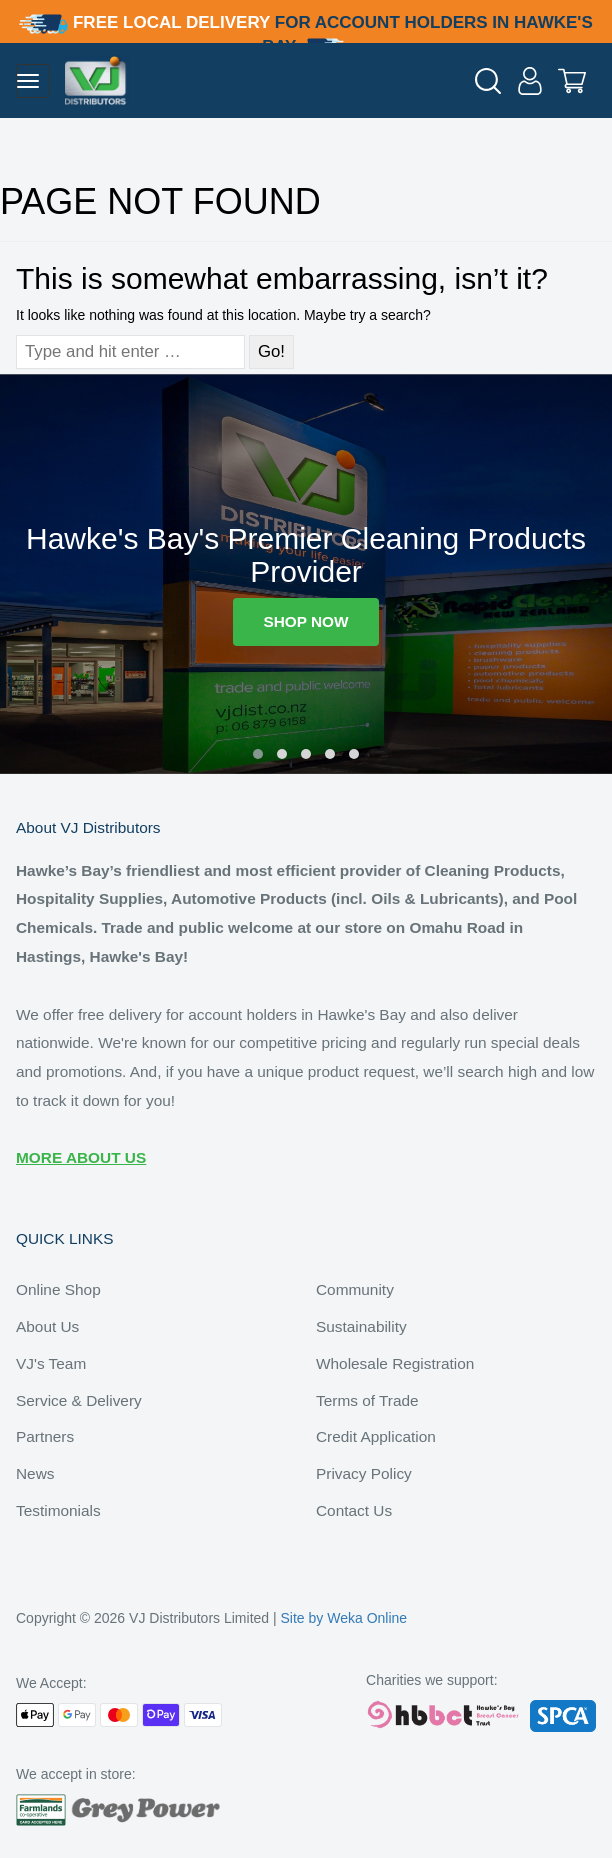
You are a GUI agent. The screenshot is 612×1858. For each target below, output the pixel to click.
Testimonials (58, 1510)
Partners (45, 1436)
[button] (258, 754)
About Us (47, 1326)
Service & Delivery (79, 1400)
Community (355, 1289)
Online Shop (58, 1289)
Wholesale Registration (395, 1363)
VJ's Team (51, 1363)
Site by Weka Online (344, 1618)
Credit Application (376, 1436)
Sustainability (361, 1326)
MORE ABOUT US (81, 1157)
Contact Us (354, 1510)
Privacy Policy (364, 1473)
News (35, 1473)
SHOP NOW (305, 621)
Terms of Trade (367, 1400)
